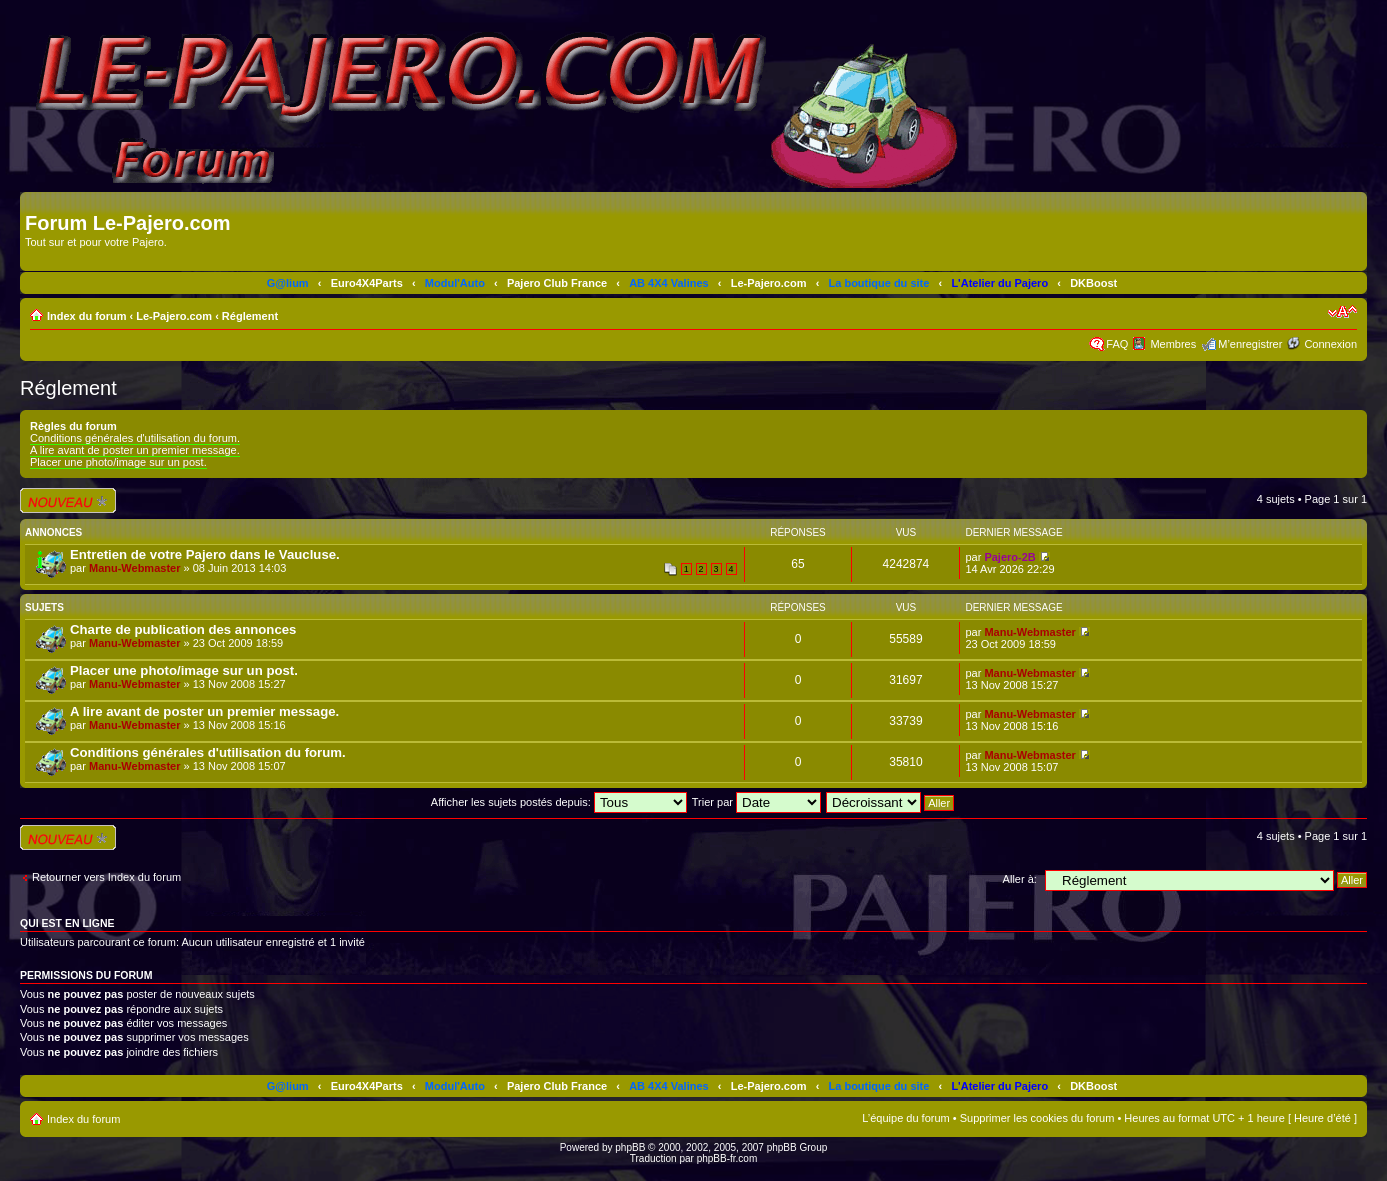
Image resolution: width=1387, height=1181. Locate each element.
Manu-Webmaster (134, 568)
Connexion (1330, 344)
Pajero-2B (1009, 557)
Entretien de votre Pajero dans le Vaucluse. (205, 554)
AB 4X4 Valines (669, 283)
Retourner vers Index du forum (106, 877)
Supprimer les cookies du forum (1037, 1118)
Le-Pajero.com (769, 283)
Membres (1173, 344)
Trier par (756, 802)
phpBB (630, 1147)
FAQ (1117, 344)
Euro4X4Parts (367, 283)
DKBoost (1093, 283)
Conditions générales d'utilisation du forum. (135, 438)
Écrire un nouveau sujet (68, 500)
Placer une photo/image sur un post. (118, 462)
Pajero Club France (557, 283)
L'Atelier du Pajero (999, 283)
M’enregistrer (1250, 344)
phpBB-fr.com (727, 1158)
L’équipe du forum (905, 1118)
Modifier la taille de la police (1342, 312)
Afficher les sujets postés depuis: (559, 802)
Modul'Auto (455, 283)
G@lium (288, 283)
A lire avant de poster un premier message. (135, 450)
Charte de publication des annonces (183, 629)
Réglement (250, 316)
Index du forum (86, 316)
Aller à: (1020, 879)
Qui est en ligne (67, 923)
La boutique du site (879, 283)
